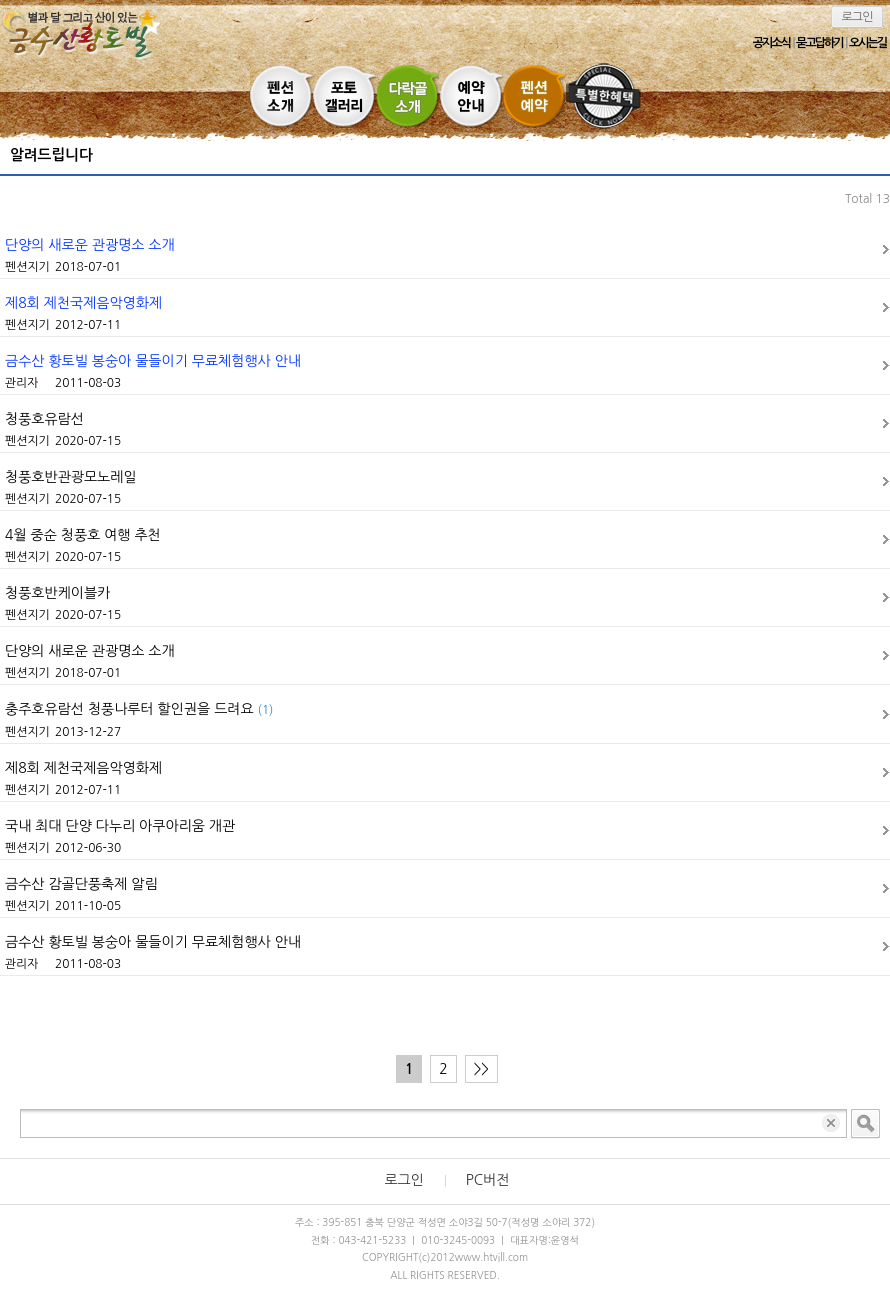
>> (481, 1069)
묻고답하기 (819, 43)
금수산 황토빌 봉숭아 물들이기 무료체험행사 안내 (153, 361)
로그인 (857, 17)
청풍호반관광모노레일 (71, 477)
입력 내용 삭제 (832, 1123)
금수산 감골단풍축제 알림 (81, 884)
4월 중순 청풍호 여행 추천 (83, 535)
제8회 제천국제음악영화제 (83, 303)
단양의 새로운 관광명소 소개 (90, 245)
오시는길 (867, 43)
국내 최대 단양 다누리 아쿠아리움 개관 (120, 826)
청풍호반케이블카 (57, 593)
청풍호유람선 (44, 419)
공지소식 (771, 43)
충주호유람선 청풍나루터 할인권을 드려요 (139, 709)
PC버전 (488, 1180)
